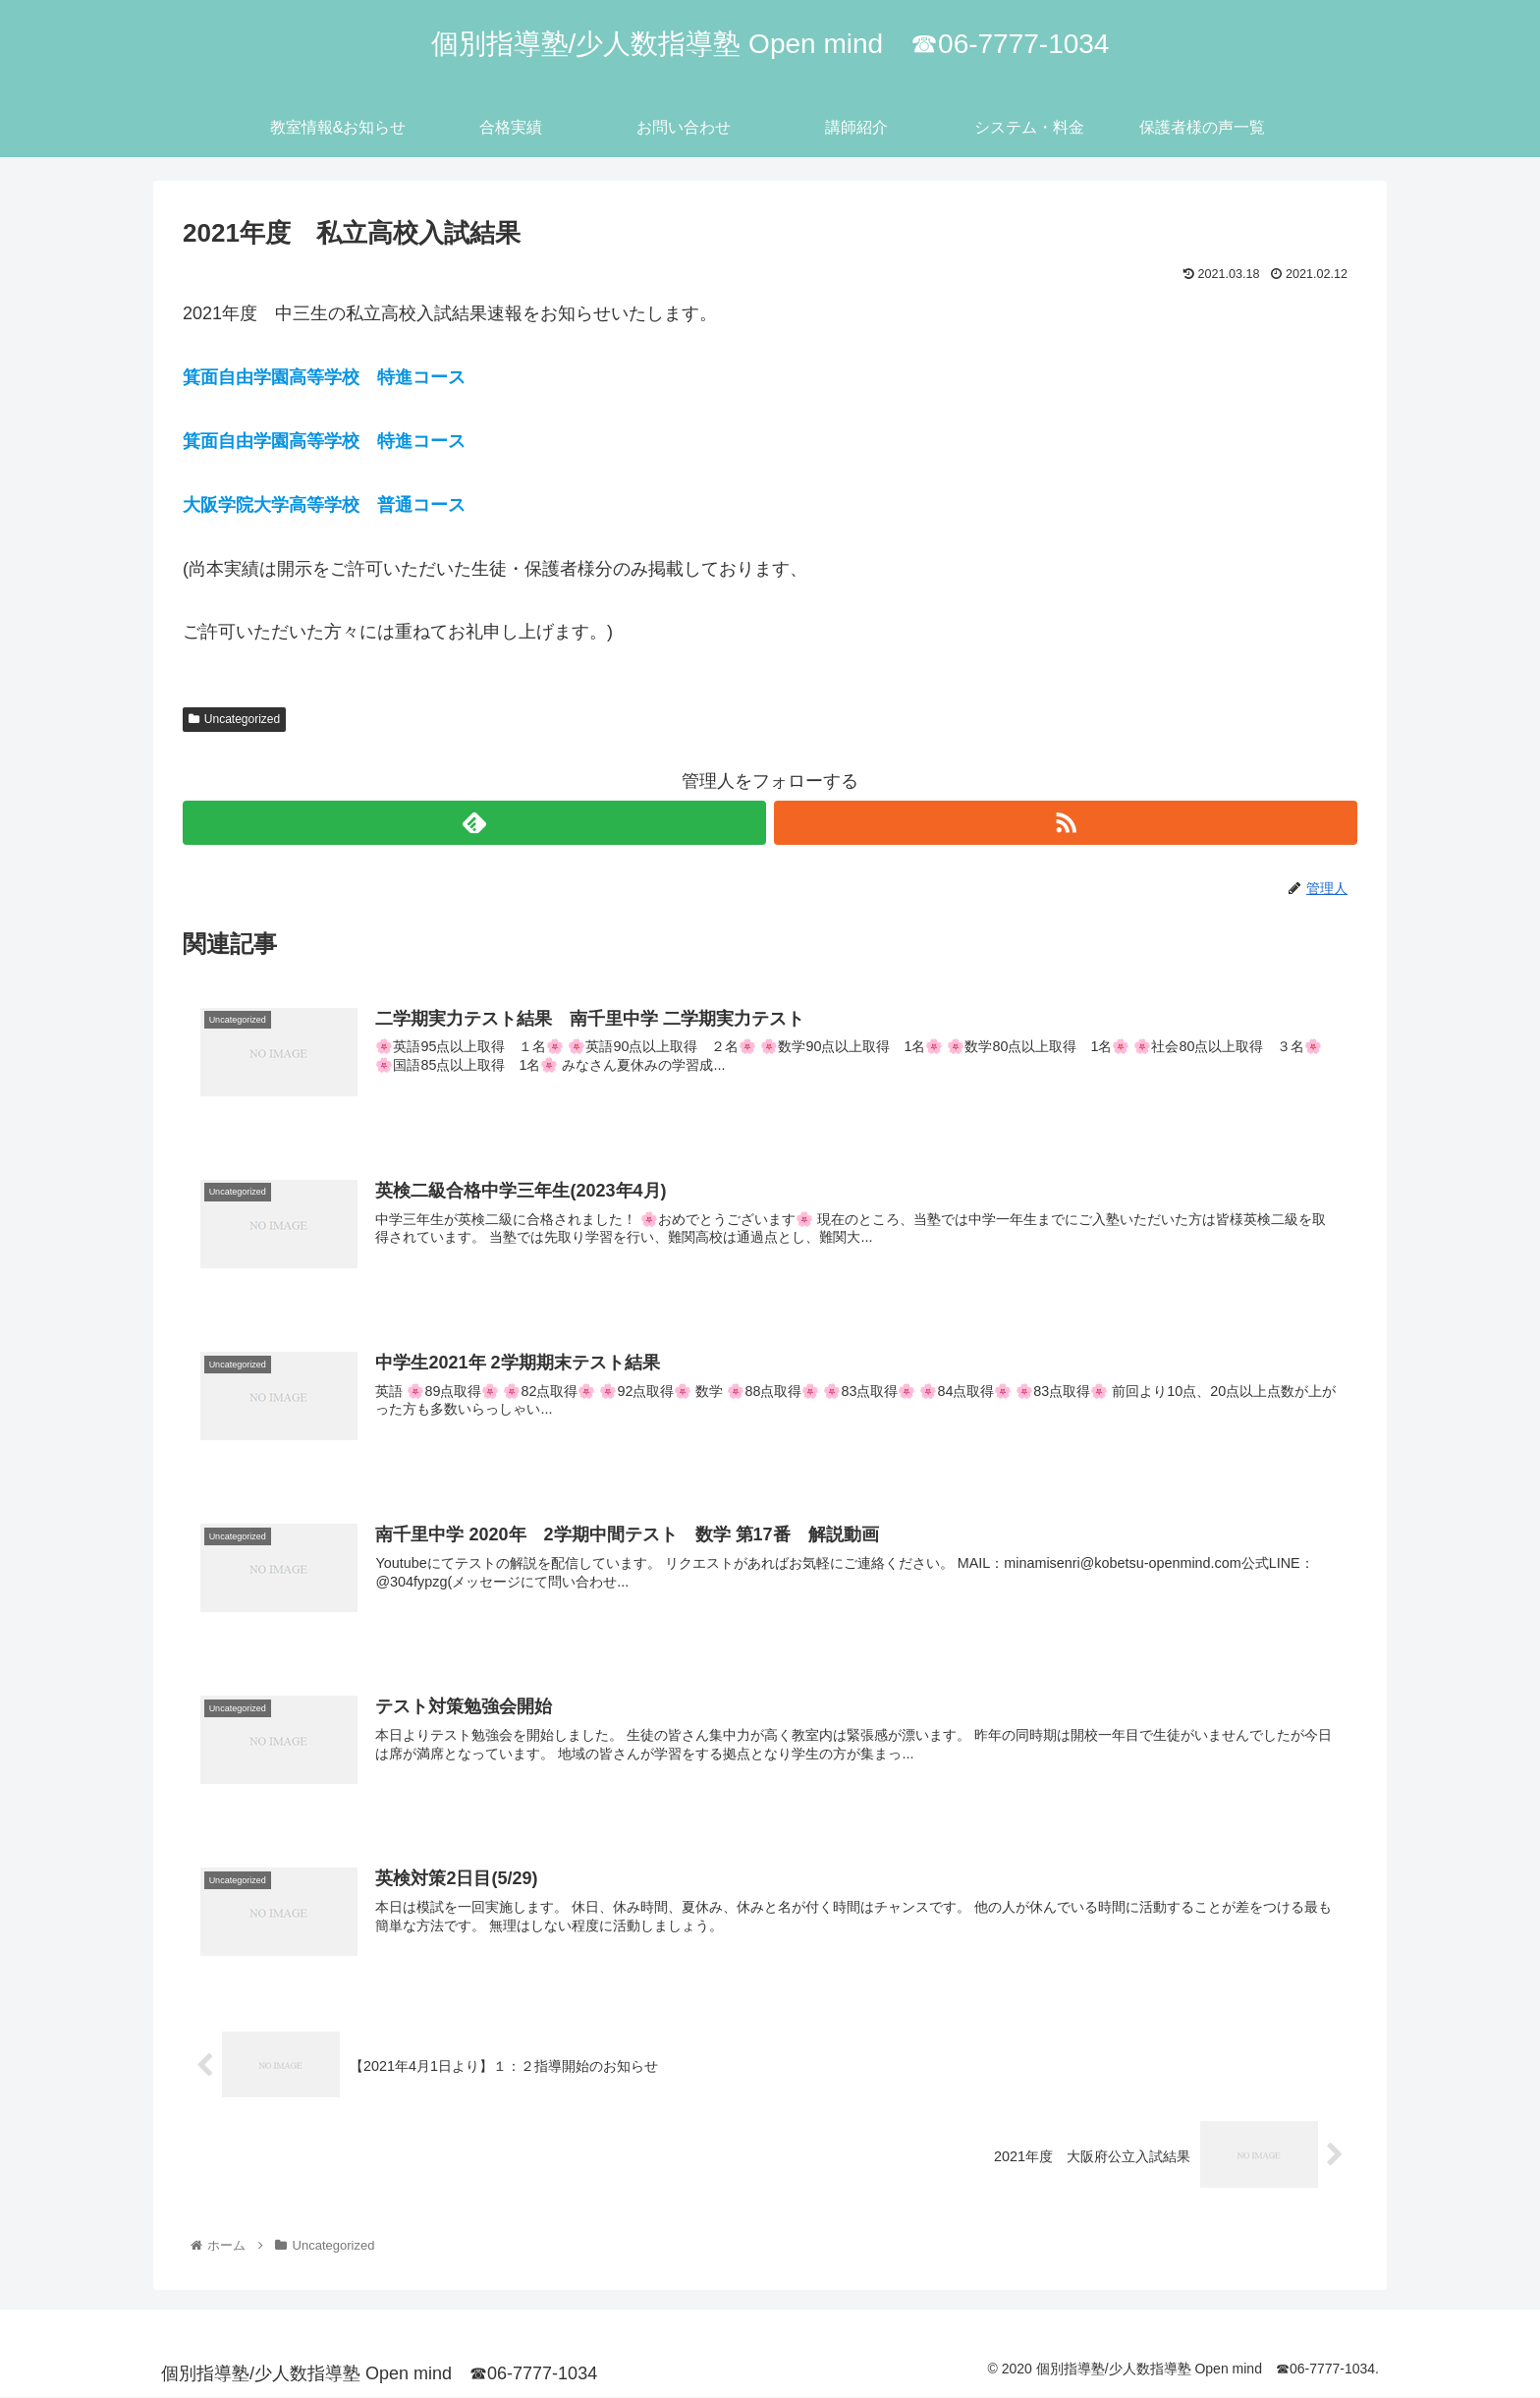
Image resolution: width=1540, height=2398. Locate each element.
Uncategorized (234, 719)
